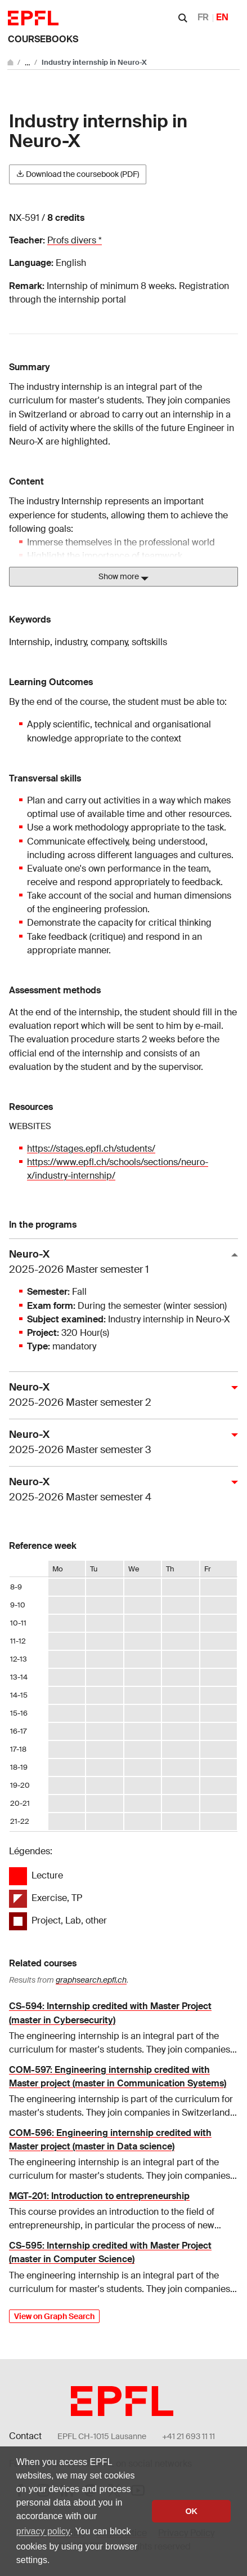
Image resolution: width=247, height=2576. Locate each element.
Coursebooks (43, 39)
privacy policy (43, 2531)
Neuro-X (119, 1262)
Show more (123, 577)
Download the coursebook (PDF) (77, 174)
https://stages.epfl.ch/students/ (91, 1148)
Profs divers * (74, 240)
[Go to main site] (11, 62)
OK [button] (191, 2511)
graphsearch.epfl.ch (91, 1980)
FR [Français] (203, 17)
